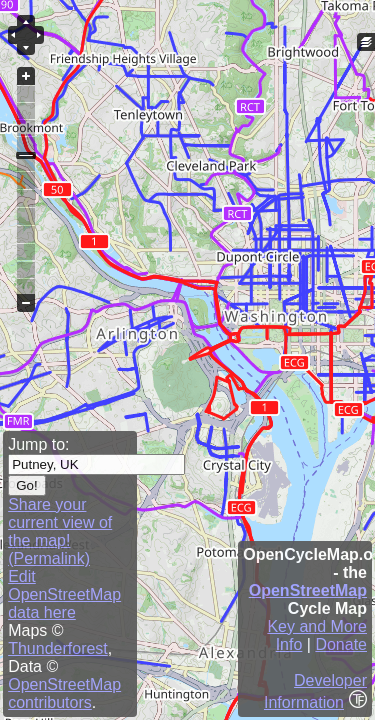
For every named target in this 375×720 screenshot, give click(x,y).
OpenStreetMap (308, 590)
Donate (341, 644)
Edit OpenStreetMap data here (64, 594)
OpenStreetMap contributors (64, 693)
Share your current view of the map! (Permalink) (60, 531)
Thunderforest (58, 648)
